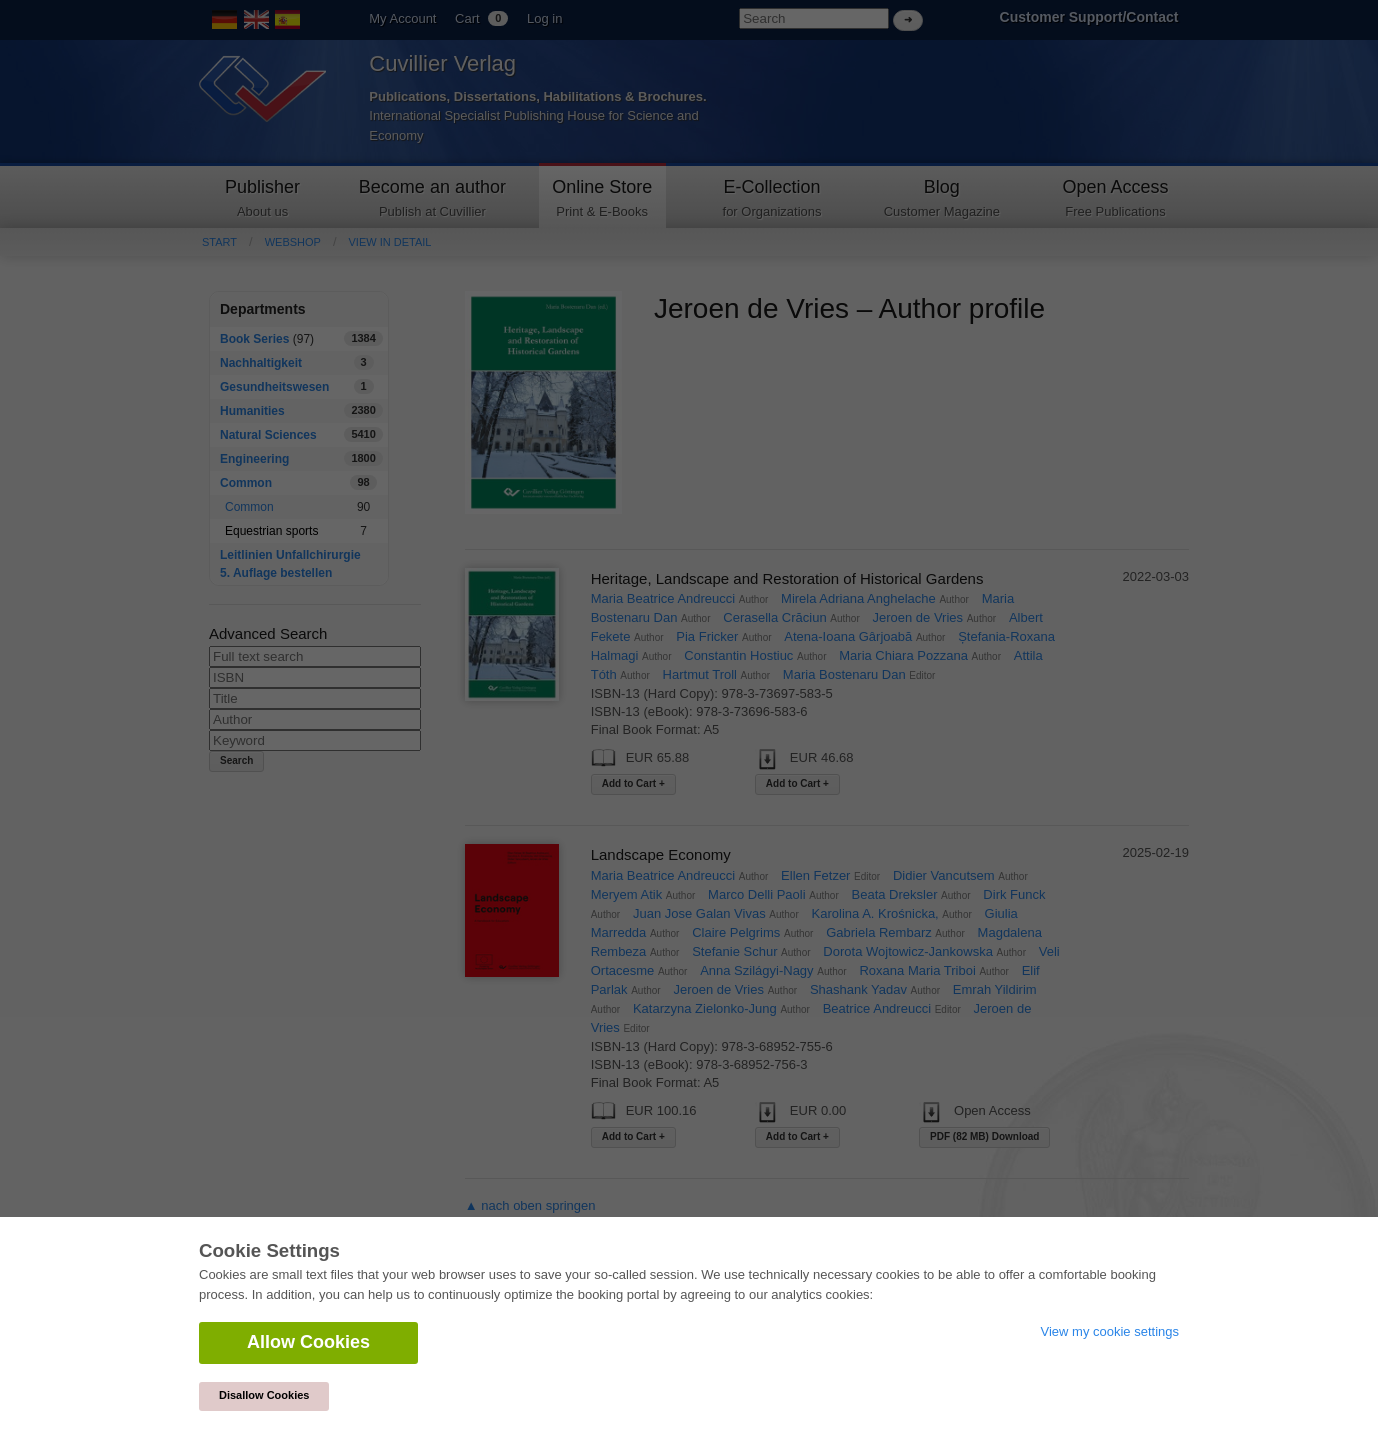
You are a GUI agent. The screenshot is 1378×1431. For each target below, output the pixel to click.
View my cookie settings (1110, 1331)
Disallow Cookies (264, 1395)
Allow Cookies (308, 1342)
